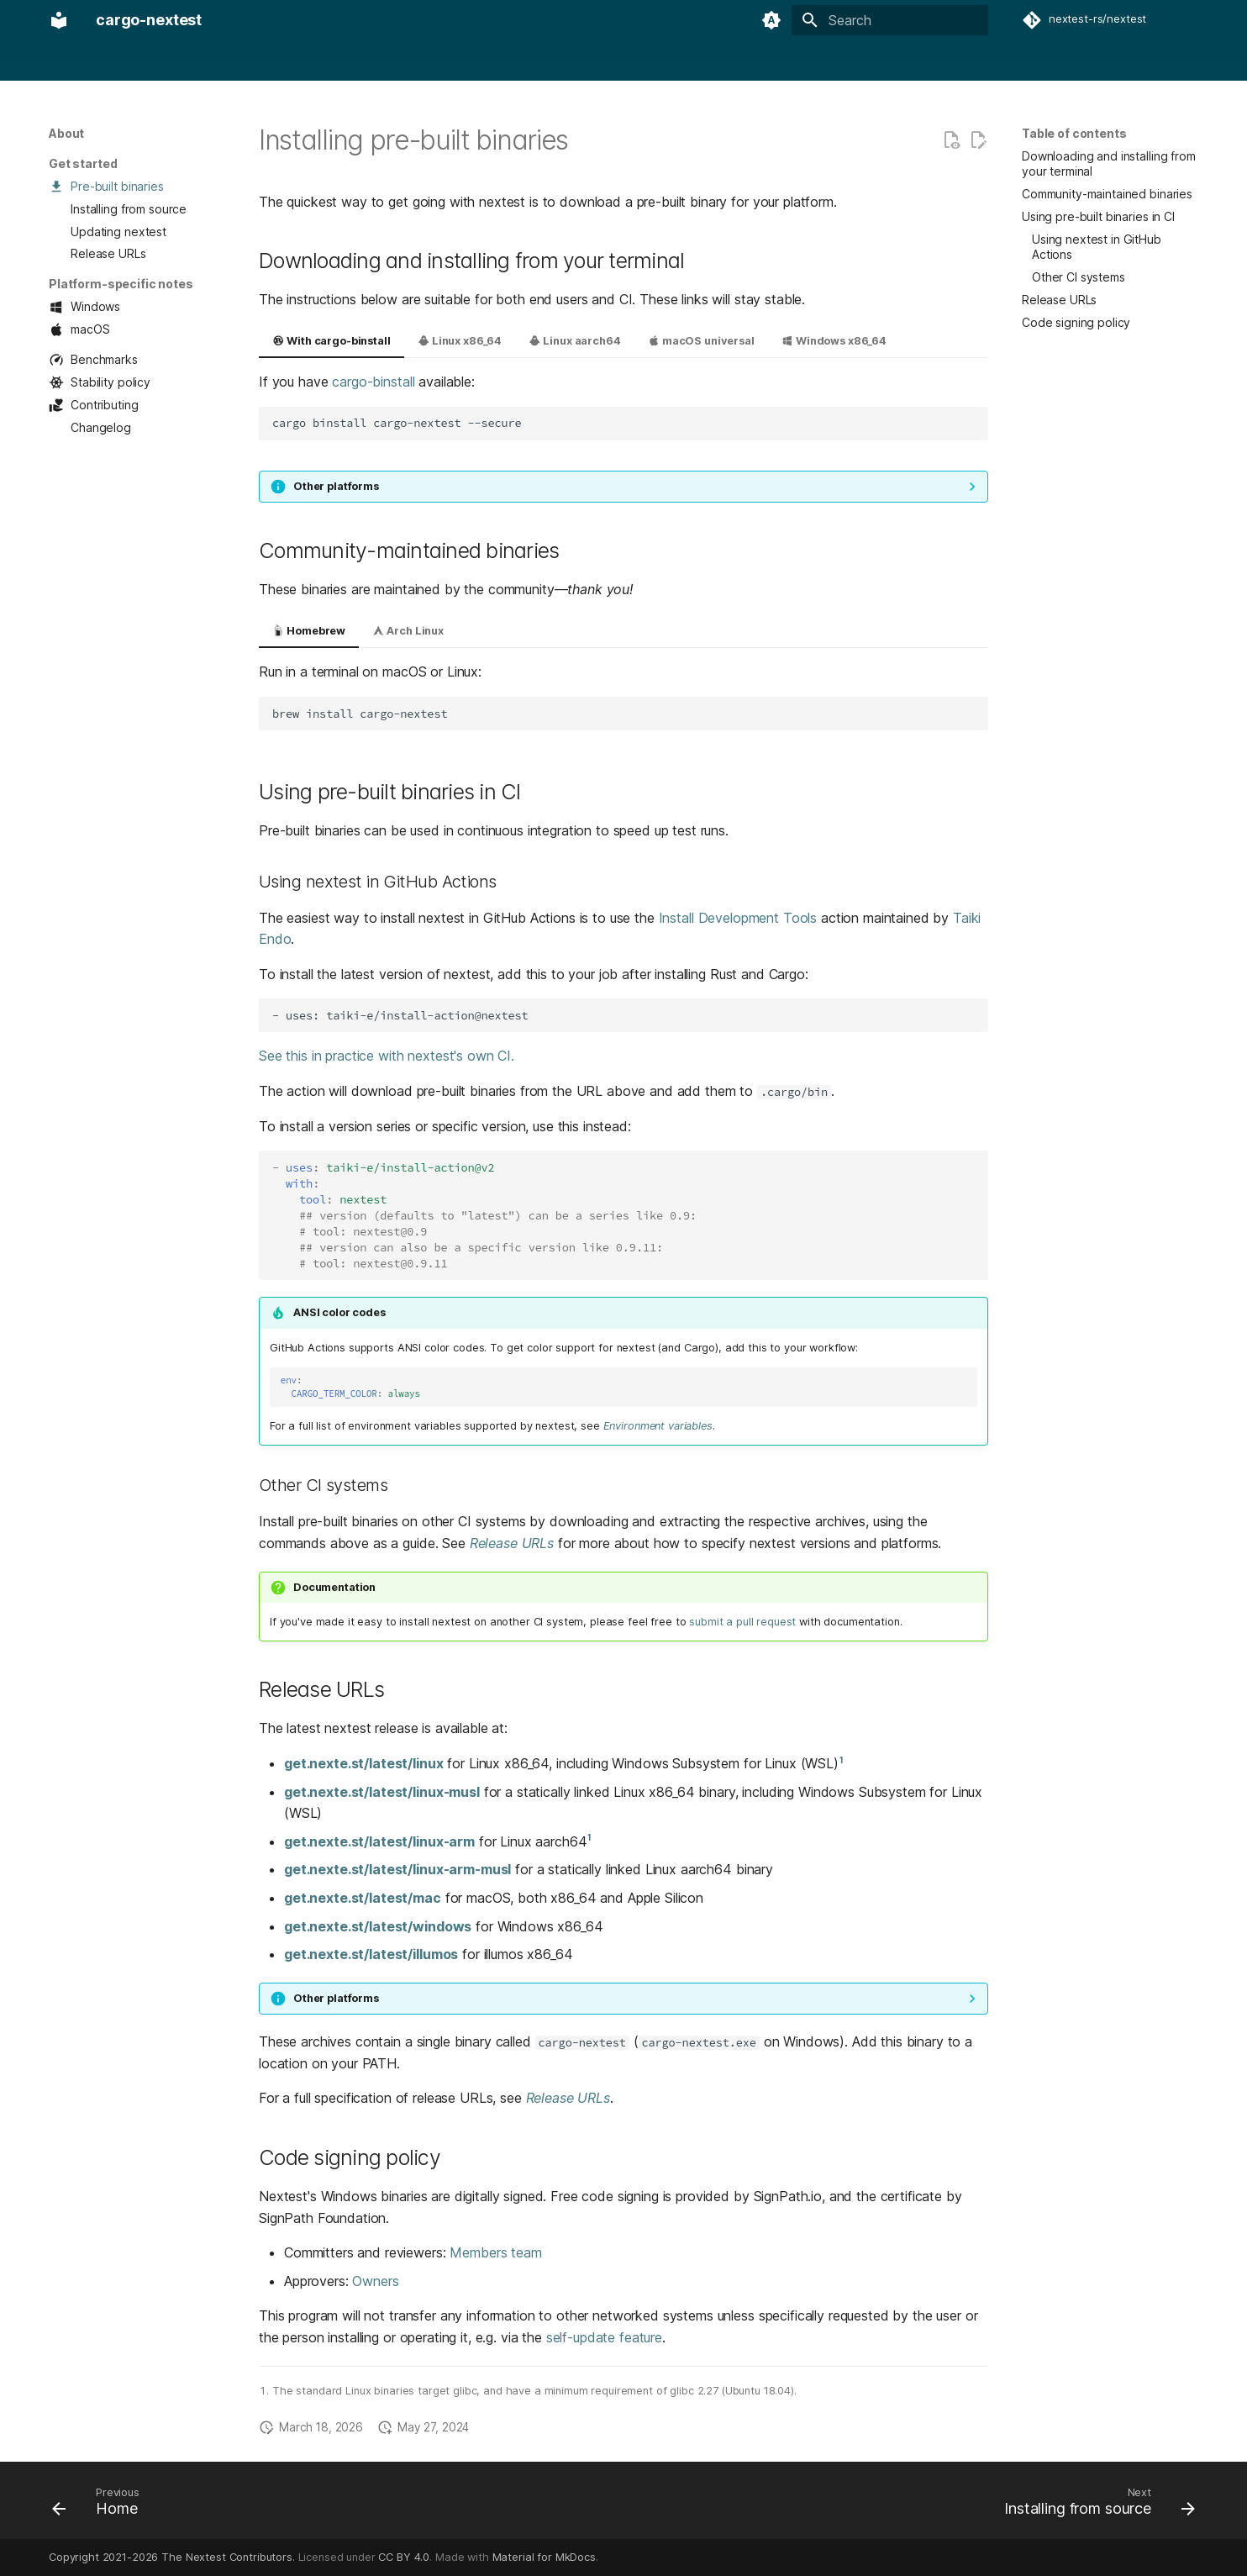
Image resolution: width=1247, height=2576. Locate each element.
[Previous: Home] (102, 2505)
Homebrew (308, 630)
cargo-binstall (373, 381)
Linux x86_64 (460, 341)
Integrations (336, 61)
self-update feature (604, 2337)
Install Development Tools (738, 917)
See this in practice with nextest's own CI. (386, 1055)
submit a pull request (742, 1621)
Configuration (247, 61)
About (117, 61)
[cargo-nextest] (59, 20)
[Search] (890, 20)
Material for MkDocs (544, 2557)
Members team (495, 2252)
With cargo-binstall (331, 341)
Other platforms (336, 486)
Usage (172, 61)
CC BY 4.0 (403, 2557)
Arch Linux (408, 630)
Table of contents (1074, 133)
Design (409, 61)
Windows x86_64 (834, 341)
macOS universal (701, 341)
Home (65, 61)
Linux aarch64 (574, 341)
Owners (375, 2281)
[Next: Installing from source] (1093, 2505)
